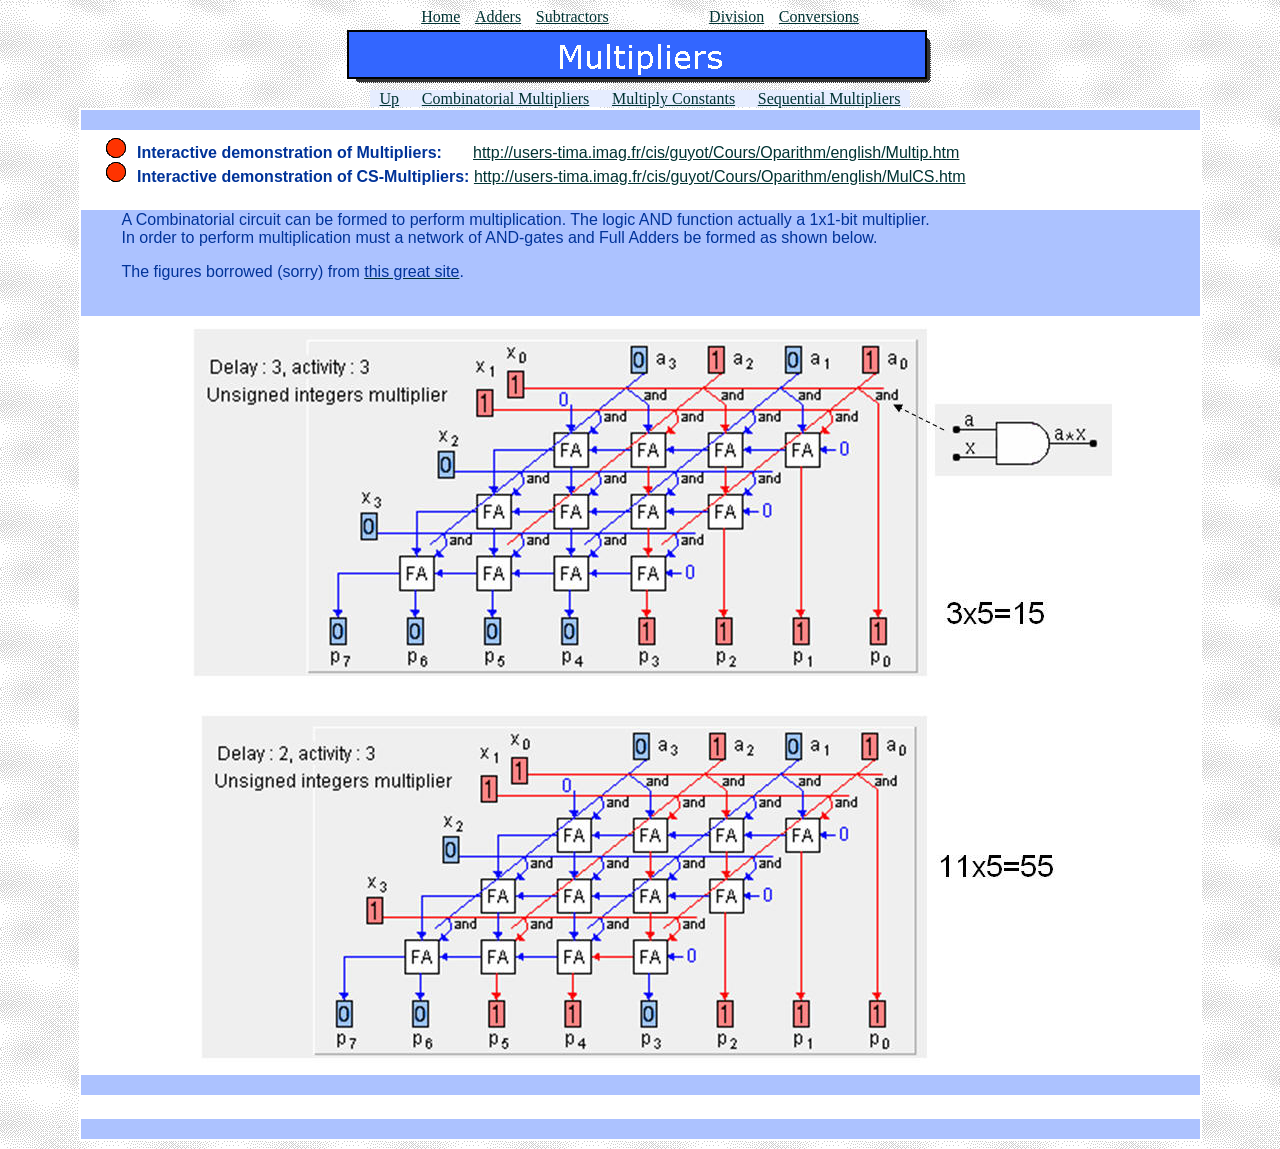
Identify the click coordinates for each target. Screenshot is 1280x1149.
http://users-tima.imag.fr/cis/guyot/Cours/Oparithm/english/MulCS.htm (720, 176)
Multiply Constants (673, 98)
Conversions (819, 16)
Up (390, 98)
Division (736, 16)
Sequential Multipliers (829, 98)
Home (440, 16)
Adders (498, 16)
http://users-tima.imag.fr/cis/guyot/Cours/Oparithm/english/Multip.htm (716, 152)
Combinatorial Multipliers (506, 98)
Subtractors (572, 16)
